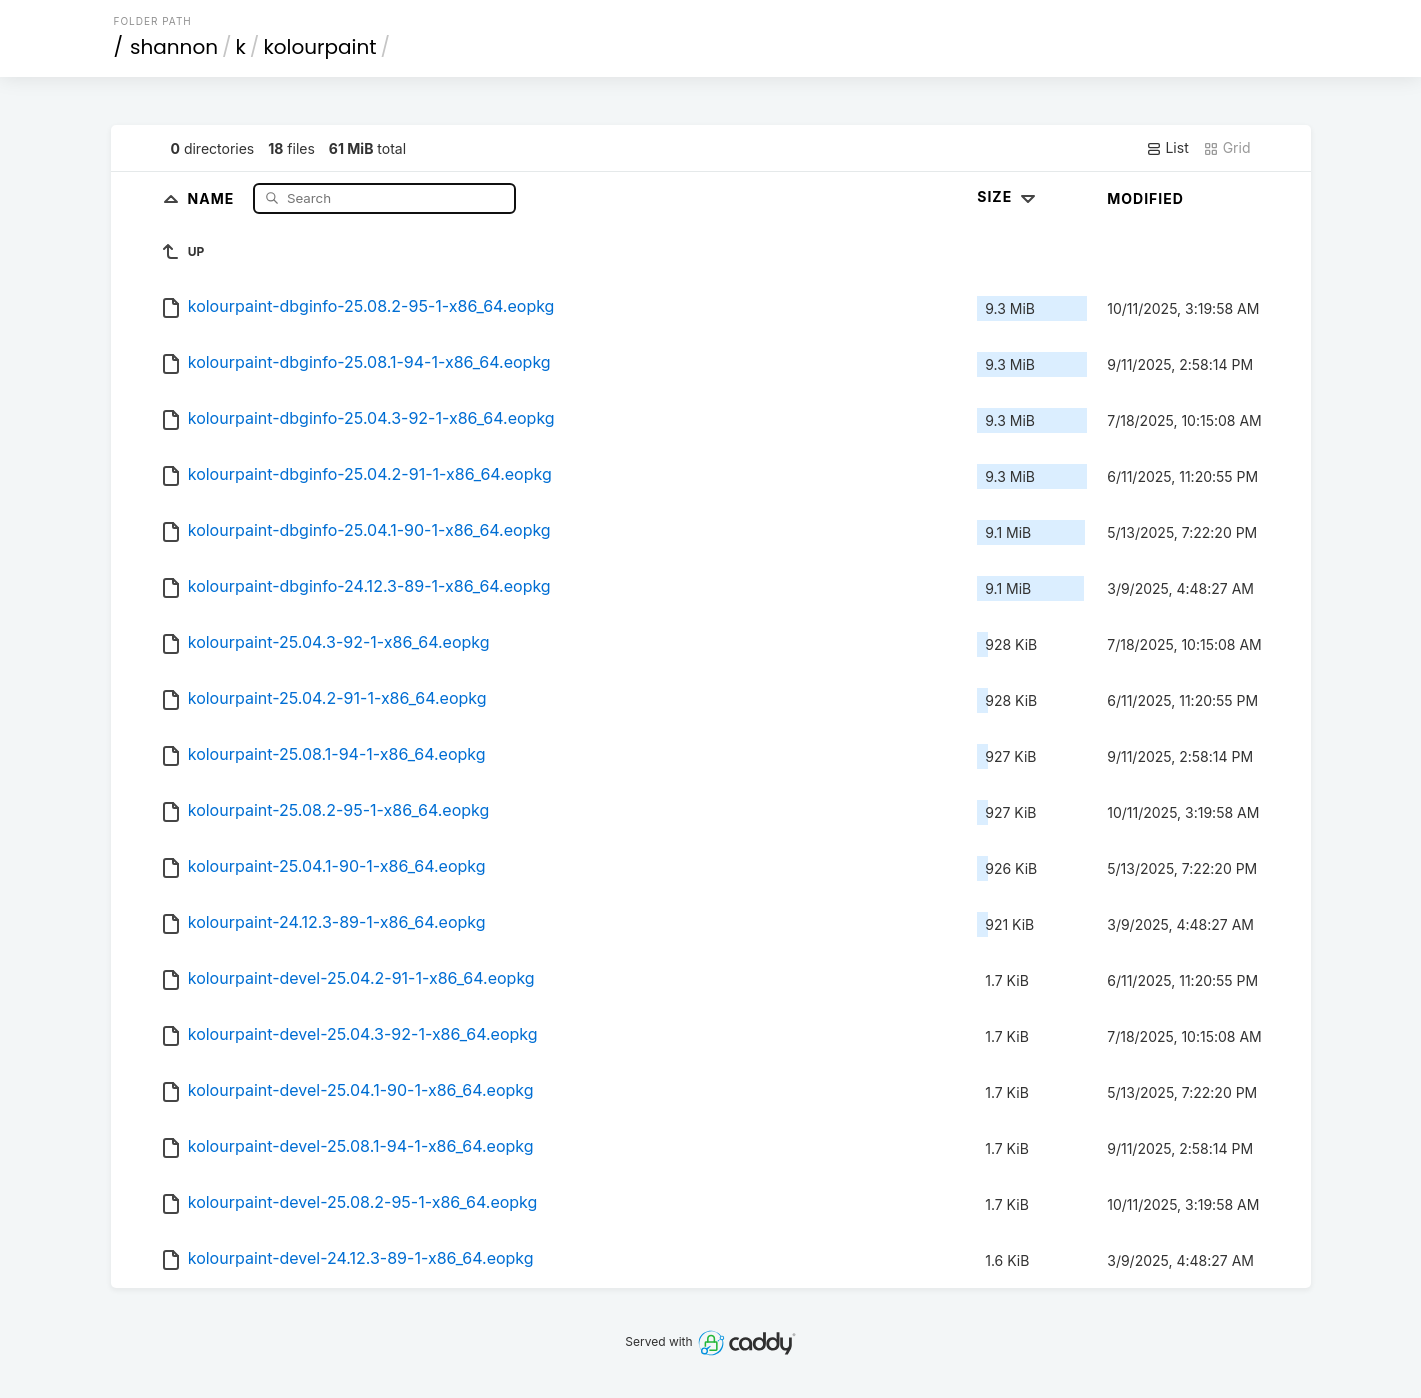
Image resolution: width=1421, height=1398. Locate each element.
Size (1008, 196)
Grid (1227, 148)
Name (213, 197)
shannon (174, 47)
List (1167, 148)
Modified (1145, 198)
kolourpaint (319, 47)
